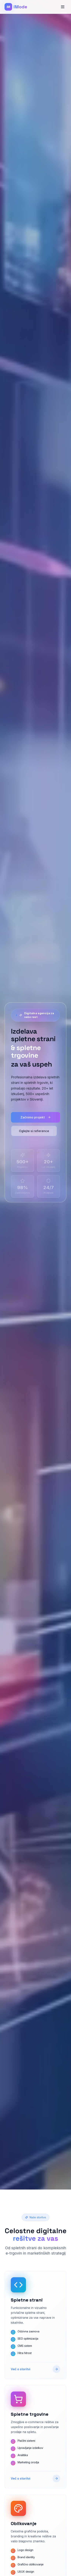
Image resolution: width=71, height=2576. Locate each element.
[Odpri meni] (62, 7)
